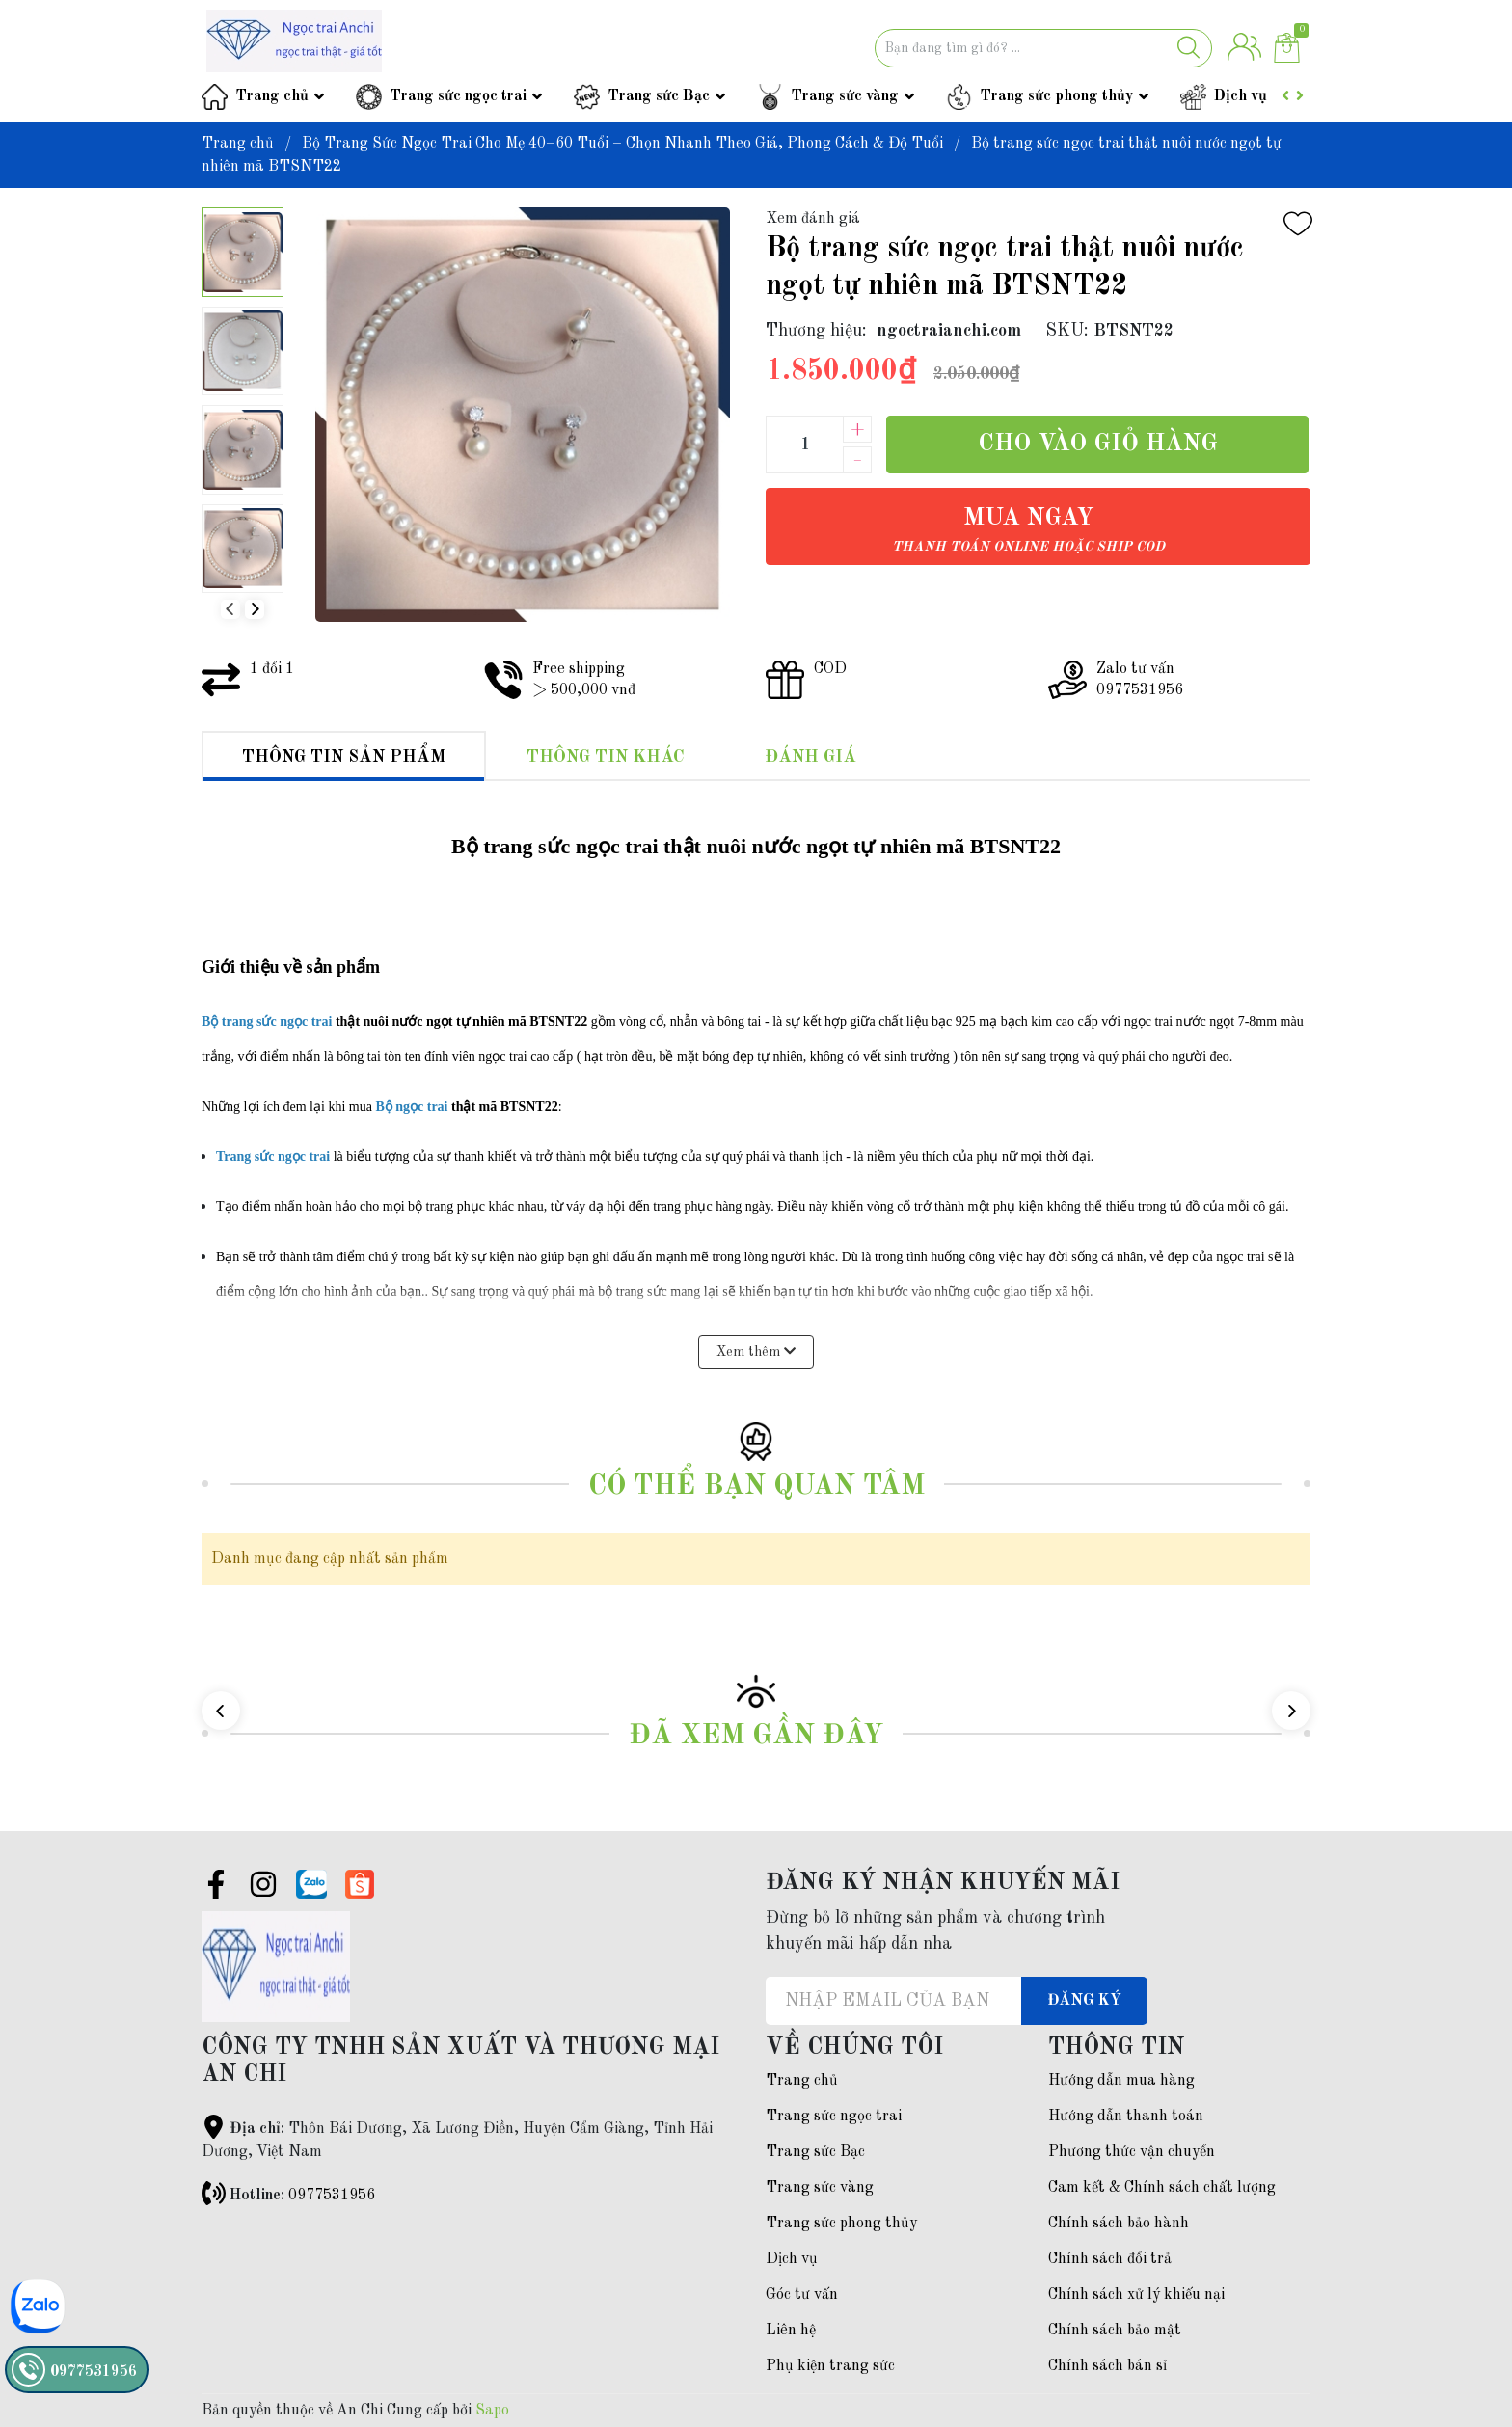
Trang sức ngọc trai (458, 96)
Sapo (492, 2410)
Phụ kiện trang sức (830, 2366)
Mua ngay (1028, 529)
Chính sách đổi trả (1110, 2259)
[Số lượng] (804, 444)
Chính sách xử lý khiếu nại (1136, 2295)
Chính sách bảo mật (1114, 2330)
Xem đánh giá (813, 219)
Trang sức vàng (845, 96)
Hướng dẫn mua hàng (1121, 2081)
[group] (522, 414)
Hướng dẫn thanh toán (1125, 2116)
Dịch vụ (1240, 96)
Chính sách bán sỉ (1107, 2366)
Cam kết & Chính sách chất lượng (1162, 2188)
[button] (254, 609)
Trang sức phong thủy (1056, 96)
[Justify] (1188, 48)
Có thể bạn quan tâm (756, 1486)
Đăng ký (1084, 2001)
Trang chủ (272, 96)
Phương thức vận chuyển (1131, 2152)
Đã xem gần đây (756, 1736)
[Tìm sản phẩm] (1043, 48)
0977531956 (331, 2195)
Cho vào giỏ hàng (1098, 444)
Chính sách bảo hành (1118, 2223)
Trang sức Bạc (659, 96)
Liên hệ (791, 2330)
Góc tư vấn (802, 2295)
